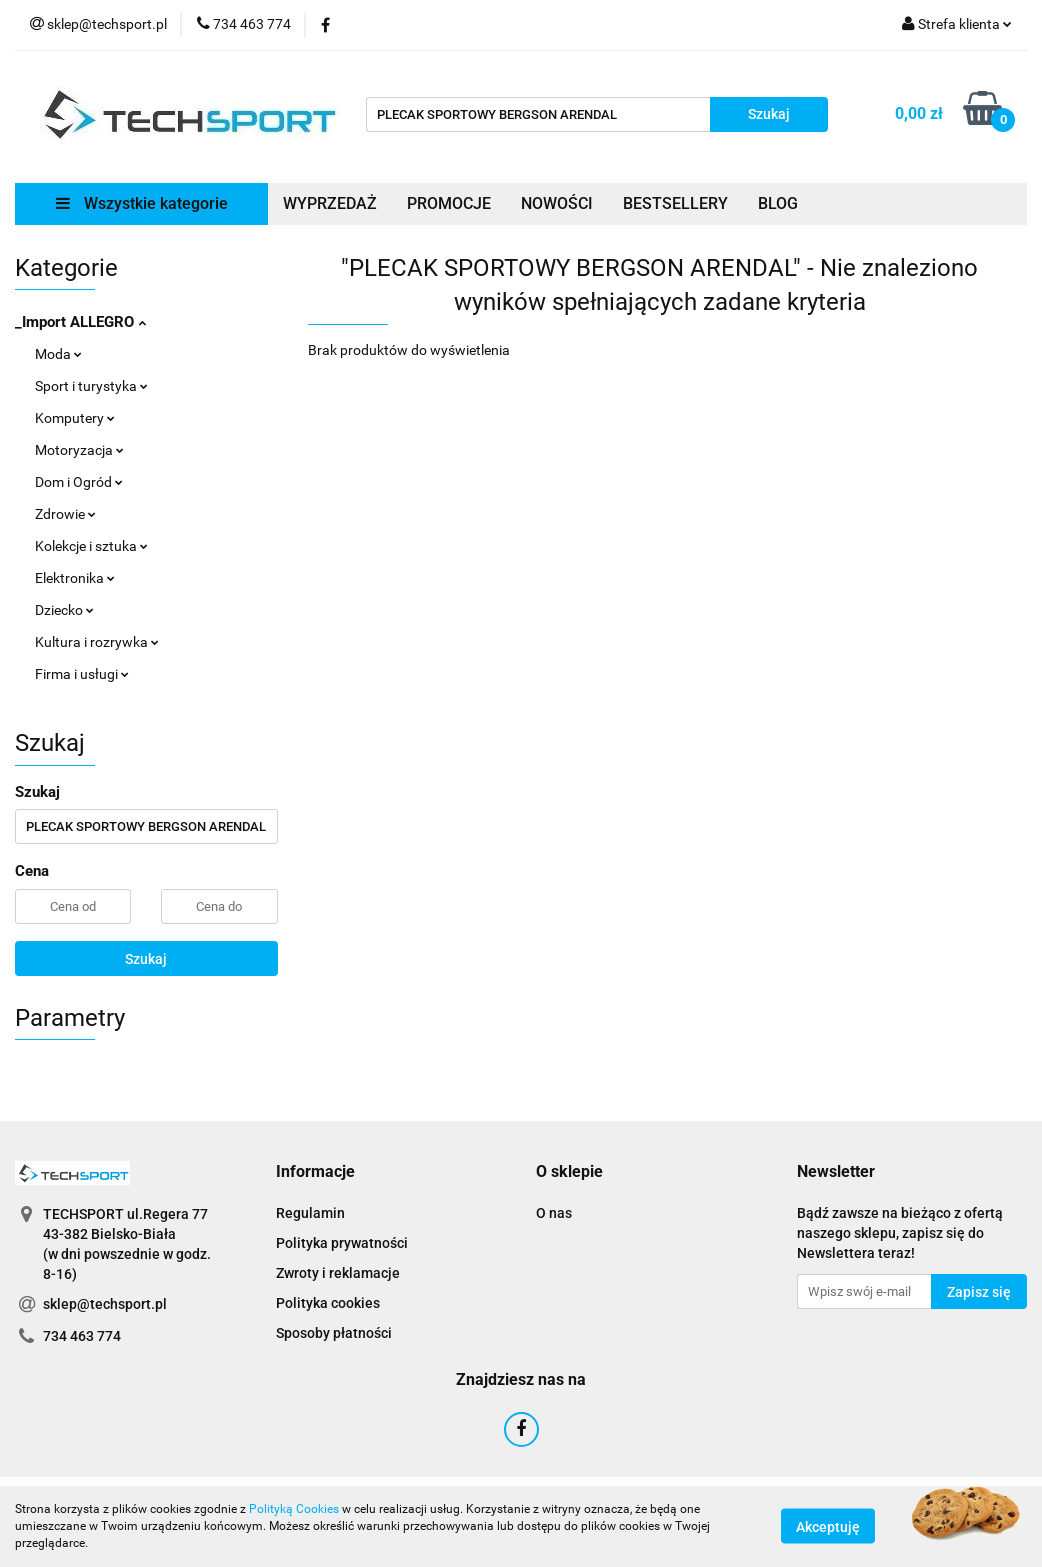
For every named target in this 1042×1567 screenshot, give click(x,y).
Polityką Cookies (294, 1509)
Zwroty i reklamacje (338, 1273)
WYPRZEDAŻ (330, 203)
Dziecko (64, 610)
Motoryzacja (79, 450)
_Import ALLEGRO (80, 322)
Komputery (75, 418)
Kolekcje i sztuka (91, 546)
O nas (554, 1213)
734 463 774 (82, 1336)
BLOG (778, 203)
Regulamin (310, 1213)
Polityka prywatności (342, 1243)
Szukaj (146, 959)
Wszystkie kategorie (142, 203)
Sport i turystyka (91, 386)
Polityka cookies (328, 1303)
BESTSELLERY (675, 203)
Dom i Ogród (79, 482)
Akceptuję (828, 1527)
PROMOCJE (449, 203)
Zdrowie (65, 514)
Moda (58, 354)
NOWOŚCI (557, 203)
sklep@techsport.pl (105, 1304)
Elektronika (75, 578)
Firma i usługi (82, 674)
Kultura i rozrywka (97, 642)
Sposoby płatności (334, 1333)
